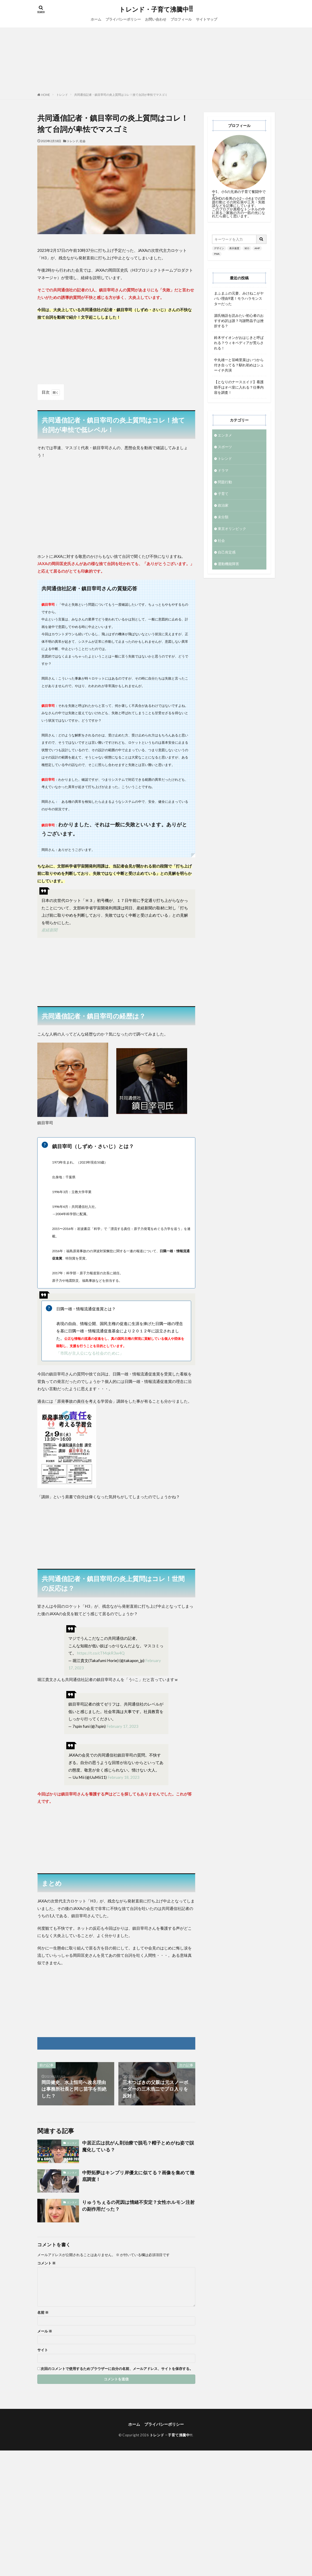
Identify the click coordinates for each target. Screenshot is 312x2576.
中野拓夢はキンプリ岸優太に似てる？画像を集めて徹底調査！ (138, 2176)
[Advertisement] (156, 59)
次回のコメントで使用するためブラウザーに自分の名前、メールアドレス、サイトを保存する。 (117, 2369)
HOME (45, 95)
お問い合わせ (155, 19)
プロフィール (181, 19)
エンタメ (72, 2143)
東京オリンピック (232, 528)
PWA (216, 253)
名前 (43, 2312)
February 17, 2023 (122, 1726)
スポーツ (225, 447)
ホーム (96, 19)
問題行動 (225, 482)
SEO (246, 248)
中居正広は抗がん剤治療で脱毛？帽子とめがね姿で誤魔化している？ (138, 2146)
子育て (223, 493)
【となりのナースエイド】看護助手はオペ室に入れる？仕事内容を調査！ (239, 387)
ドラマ (223, 470)
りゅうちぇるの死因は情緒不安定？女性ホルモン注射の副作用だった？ (138, 2205)
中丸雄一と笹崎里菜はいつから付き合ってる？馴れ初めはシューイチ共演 (239, 365)
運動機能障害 (228, 564)
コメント (46, 2263)
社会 (82, 141)
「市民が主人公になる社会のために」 (90, 1353)
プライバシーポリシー (123, 19)
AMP (257, 248)
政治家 (223, 505)
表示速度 (234, 248)
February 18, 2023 (123, 1777)
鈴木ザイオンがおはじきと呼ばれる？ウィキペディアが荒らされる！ (239, 342)
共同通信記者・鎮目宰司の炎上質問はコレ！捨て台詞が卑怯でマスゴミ (121, 94)
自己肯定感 (227, 552)
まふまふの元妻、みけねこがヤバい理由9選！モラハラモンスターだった (239, 298)
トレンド (62, 94)
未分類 (223, 517)
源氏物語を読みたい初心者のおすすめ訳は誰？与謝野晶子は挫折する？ (239, 320)
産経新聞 (49, 929)
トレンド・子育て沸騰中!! (156, 9)
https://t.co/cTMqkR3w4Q (101, 1653)
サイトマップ (206, 19)
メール (44, 2331)
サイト (42, 2350)
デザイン (219, 248)
